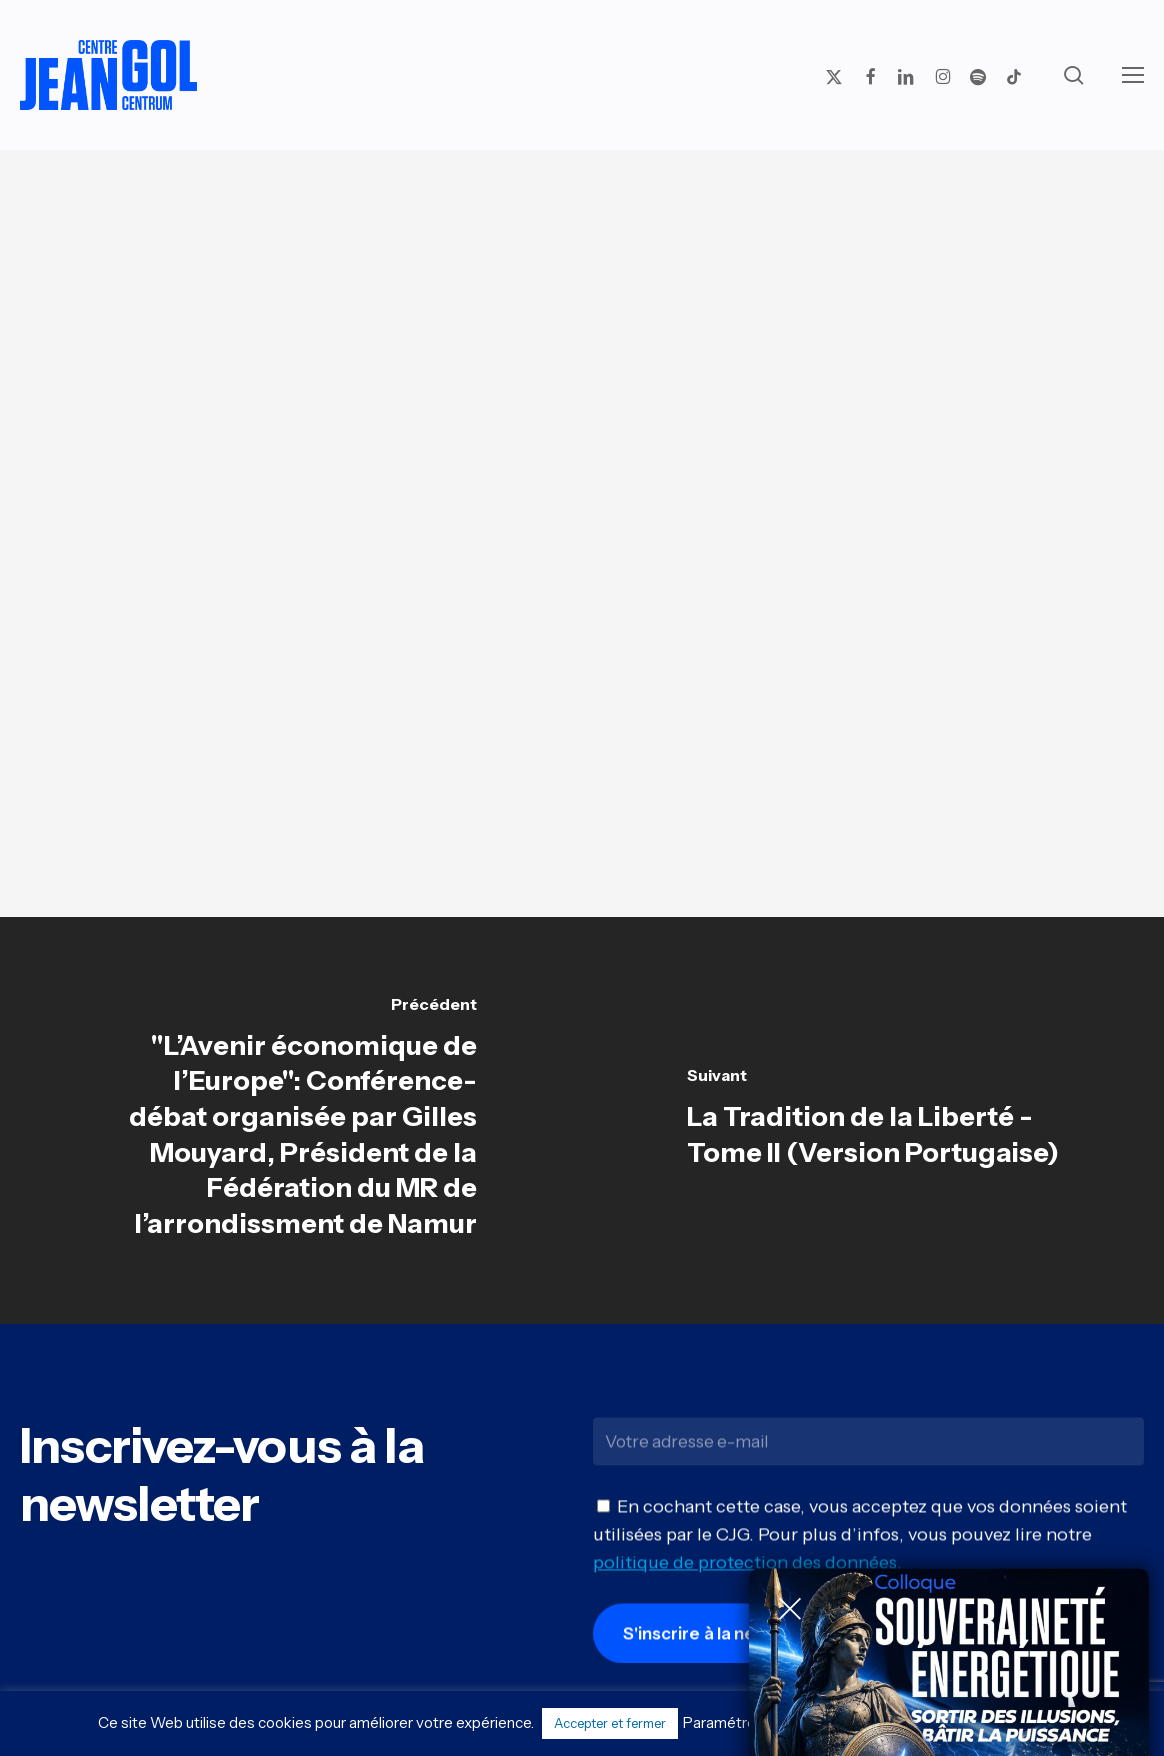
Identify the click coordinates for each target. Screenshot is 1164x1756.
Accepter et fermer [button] (610, 1723)
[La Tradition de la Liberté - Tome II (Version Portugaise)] (873, 1120)
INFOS (740, 590)
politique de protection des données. (747, 1571)
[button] (1133, 75)
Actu (574, 234)
